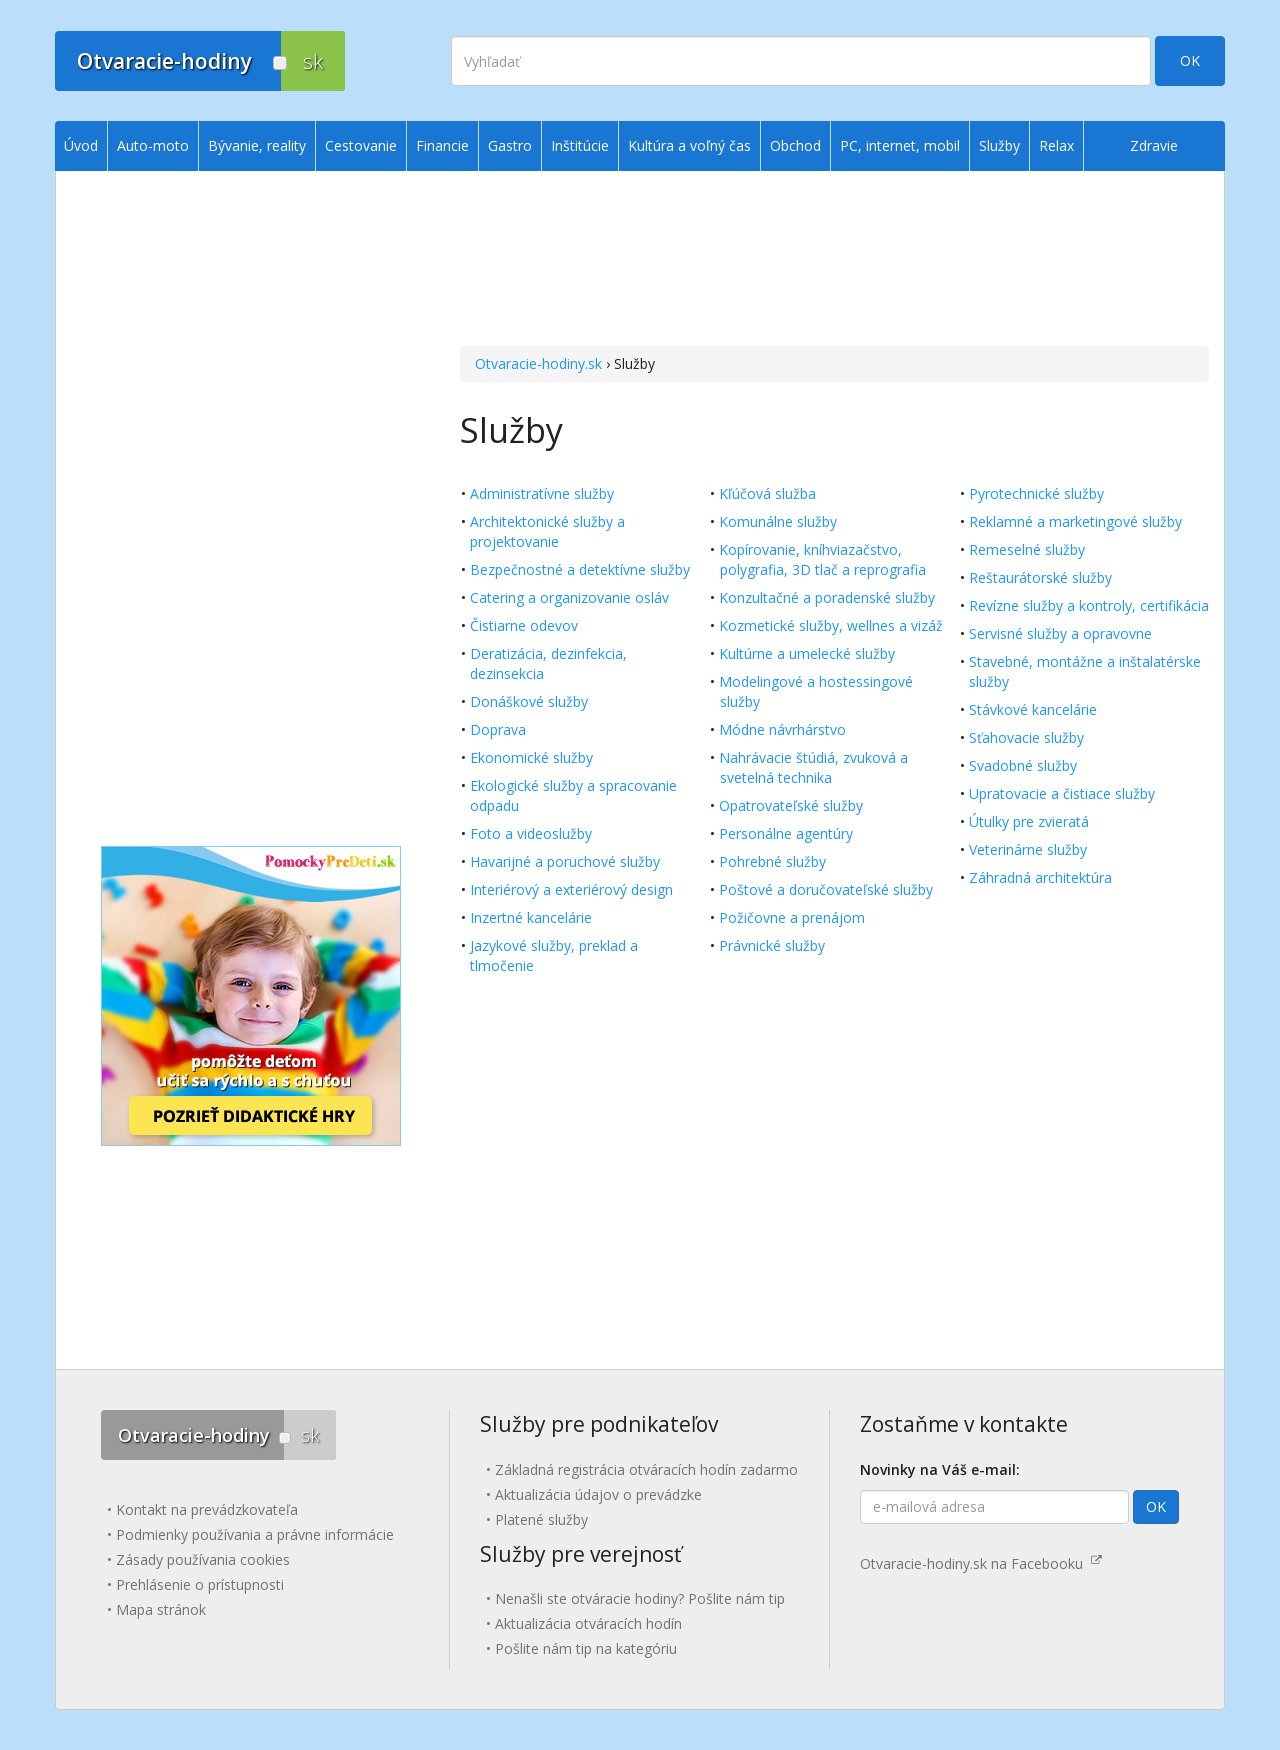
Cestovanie (361, 145)
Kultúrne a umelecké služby (807, 653)
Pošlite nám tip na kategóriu (586, 1648)
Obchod (795, 145)
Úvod (81, 145)
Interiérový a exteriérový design (571, 889)
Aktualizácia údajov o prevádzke (598, 1494)
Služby (999, 145)
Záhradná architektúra (1040, 877)
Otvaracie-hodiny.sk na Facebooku (981, 1563)
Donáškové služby (529, 701)
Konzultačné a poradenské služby (827, 597)
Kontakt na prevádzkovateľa (207, 1509)
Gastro (510, 145)
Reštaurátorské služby (1040, 577)
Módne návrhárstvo (782, 729)
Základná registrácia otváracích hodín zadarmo (646, 1469)
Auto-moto (153, 145)
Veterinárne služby (1028, 849)
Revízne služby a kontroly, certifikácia (1089, 605)
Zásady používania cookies (203, 1559)
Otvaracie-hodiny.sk (538, 363)
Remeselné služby (1027, 549)
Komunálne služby (778, 521)
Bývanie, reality (257, 145)
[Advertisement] (834, 261)
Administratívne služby (542, 493)
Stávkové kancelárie (1033, 709)
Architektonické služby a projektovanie (547, 531)
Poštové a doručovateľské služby (826, 889)
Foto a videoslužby (531, 833)
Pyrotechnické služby (1036, 493)
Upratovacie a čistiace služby (1062, 793)
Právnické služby (772, 945)
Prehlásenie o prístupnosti (200, 1584)
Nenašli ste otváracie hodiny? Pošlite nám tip (640, 1598)
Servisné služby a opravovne (1060, 633)
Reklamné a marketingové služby (1075, 521)
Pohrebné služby (772, 861)
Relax (1056, 145)
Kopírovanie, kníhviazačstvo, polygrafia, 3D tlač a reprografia (822, 559)
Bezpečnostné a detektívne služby (580, 569)
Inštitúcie (580, 145)
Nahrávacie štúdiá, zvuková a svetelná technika (813, 767)
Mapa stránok (161, 1609)
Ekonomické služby (531, 757)
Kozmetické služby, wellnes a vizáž (831, 625)
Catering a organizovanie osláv (569, 597)
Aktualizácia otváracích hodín (588, 1623)
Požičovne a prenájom (792, 917)
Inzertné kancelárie (531, 917)
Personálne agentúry (786, 833)
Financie (442, 145)
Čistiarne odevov (524, 625)
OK (1190, 60)
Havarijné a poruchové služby (565, 861)
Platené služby (541, 1519)
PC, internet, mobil (900, 145)
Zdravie (1154, 145)
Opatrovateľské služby (791, 805)
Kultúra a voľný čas (689, 145)
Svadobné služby (1023, 765)
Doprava (498, 729)
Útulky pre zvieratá (1029, 821)
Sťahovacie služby (1026, 737)
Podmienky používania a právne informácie (255, 1534)
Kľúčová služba (767, 493)
